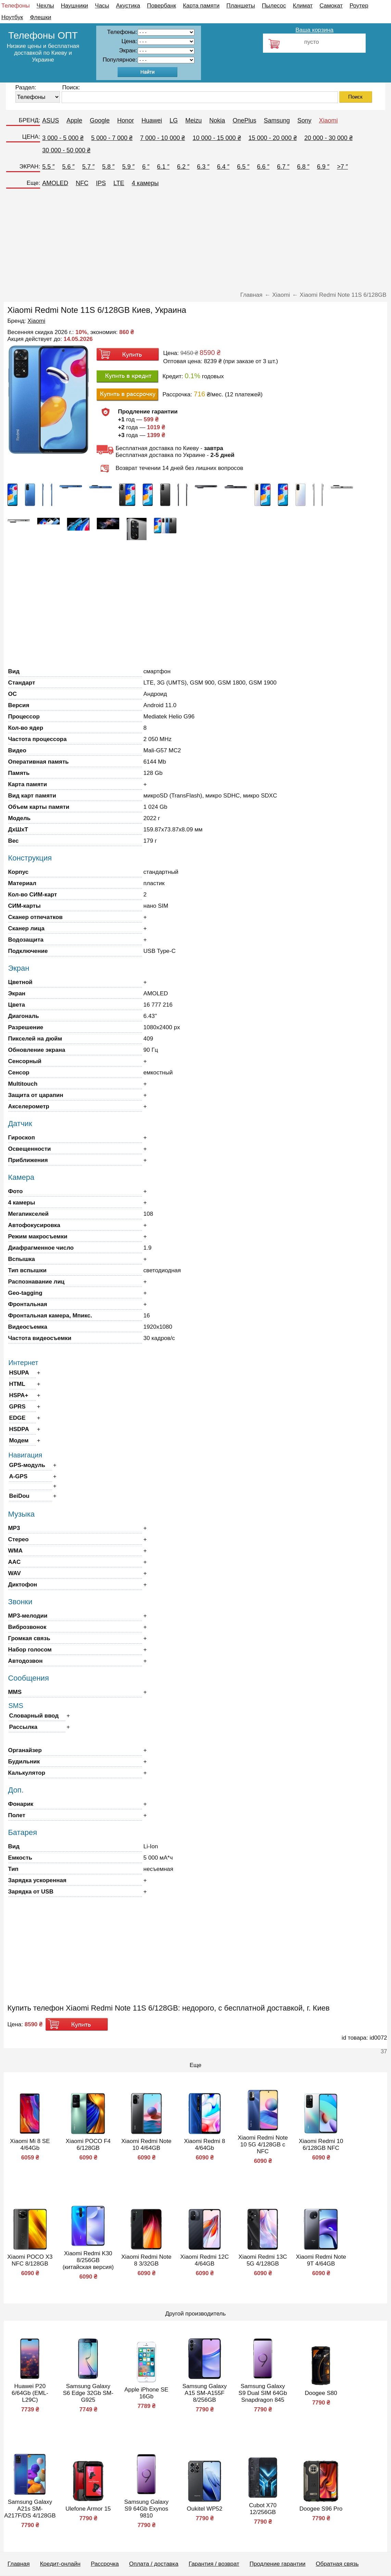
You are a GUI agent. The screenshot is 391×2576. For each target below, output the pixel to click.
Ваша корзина (314, 30)
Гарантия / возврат (214, 2564)
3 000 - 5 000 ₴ (63, 138)
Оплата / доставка (153, 2564)
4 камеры (145, 183)
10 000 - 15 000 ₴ (216, 138)
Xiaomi (328, 120)
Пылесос (274, 5)
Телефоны (15, 5)
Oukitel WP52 (204, 2508)
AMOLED (55, 183)
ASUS (50, 120)
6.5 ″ (243, 166)
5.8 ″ (108, 166)
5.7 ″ (88, 166)
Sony (304, 120)
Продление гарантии (277, 2564)
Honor (125, 120)
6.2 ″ (183, 166)
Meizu (193, 120)
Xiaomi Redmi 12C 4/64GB (204, 2260)
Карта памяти (201, 5)
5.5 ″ (48, 166)
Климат (303, 5)
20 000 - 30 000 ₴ (328, 138)
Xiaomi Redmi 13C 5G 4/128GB (263, 2260)
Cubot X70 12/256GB (262, 2508)
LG (173, 120)
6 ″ (145, 166)
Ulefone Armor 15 (88, 2508)
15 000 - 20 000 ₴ (273, 138)
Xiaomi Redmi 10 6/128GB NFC (321, 2144)
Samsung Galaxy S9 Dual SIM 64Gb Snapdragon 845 (263, 2393)
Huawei (151, 120)
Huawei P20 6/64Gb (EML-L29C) (30, 2393)
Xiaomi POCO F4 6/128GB (88, 2144)
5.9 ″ (128, 166)
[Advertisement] (195, 242)
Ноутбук (12, 17)
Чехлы (45, 5)
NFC (82, 183)
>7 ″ (342, 166)
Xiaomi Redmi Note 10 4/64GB (146, 2144)
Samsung (277, 120)
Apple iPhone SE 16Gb (146, 2393)
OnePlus (244, 120)
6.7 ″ (283, 166)
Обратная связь (337, 2564)
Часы (102, 5)
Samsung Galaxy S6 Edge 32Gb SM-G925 (88, 2393)
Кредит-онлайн (60, 2564)
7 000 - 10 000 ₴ (162, 138)
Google (100, 120)
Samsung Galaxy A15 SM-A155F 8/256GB (204, 2393)
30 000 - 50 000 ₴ (66, 150)
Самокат (331, 5)
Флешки (40, 17)
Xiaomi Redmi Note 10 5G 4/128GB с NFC (263, 2144)
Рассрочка (105, 2564)
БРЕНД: (29, 120)
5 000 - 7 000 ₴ (112, 138)
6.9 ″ (323, 166)
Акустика (128, 5)
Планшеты (240, 5)
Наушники (74, 5)
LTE (118, 183)
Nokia (217, 120)
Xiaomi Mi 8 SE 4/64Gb (30, 2144)
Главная (19, 2564)
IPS (101, 183)
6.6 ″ (263, 166)
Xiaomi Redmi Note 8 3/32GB (146, 2260)
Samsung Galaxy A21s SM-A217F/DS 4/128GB (29, 2509)
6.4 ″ (223, 166)
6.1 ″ (163, 166)
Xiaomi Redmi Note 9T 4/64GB (321, 2260)
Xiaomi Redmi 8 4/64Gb (204, 2144)
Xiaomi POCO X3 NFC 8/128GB (29, 2260)
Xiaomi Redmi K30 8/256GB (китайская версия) (88, 2260)
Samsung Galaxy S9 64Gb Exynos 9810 (146, 2509)
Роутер (359, 5)
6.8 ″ (303, 166)
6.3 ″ (203, 166)
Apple (74, 120)
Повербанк (161, 5)
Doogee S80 (321, 2393)
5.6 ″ (68, 166)
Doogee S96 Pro (321, 2508)
